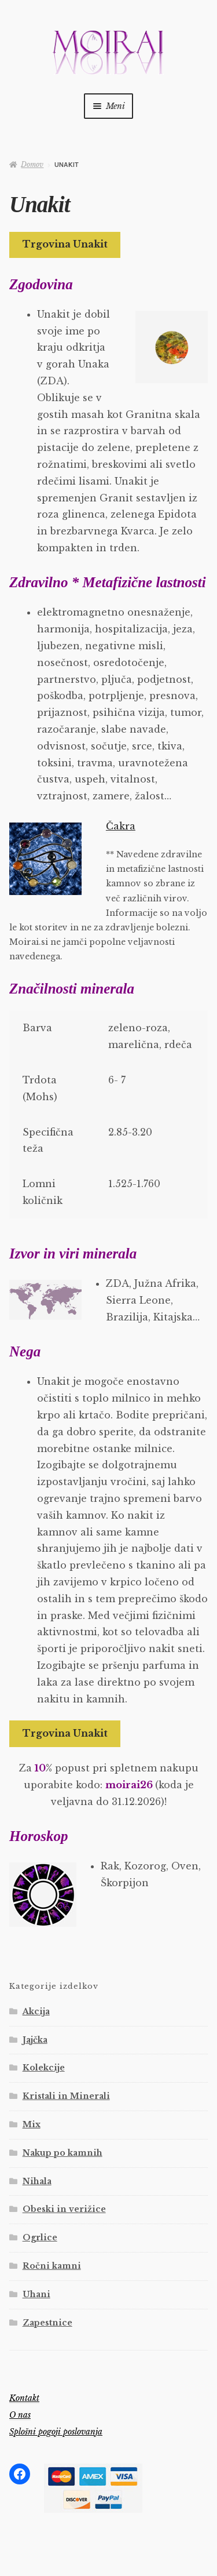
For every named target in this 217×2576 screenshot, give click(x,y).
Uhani (36, 2294)
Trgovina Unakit (65, 244)
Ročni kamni (52, 2266)
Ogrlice (40, 2237)
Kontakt (24, 2398)
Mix (32, 2124)
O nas (20, 2415)
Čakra (120, 826)
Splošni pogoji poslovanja (55, 2431)
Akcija (36, 2011)
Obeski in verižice (64, 2209)
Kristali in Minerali (66, 2096)
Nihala (37, 2181)
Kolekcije (44, 2067)
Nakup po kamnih (62, 2153)
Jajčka (35, 2040)
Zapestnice (47, 2322)
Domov (32, 164)
